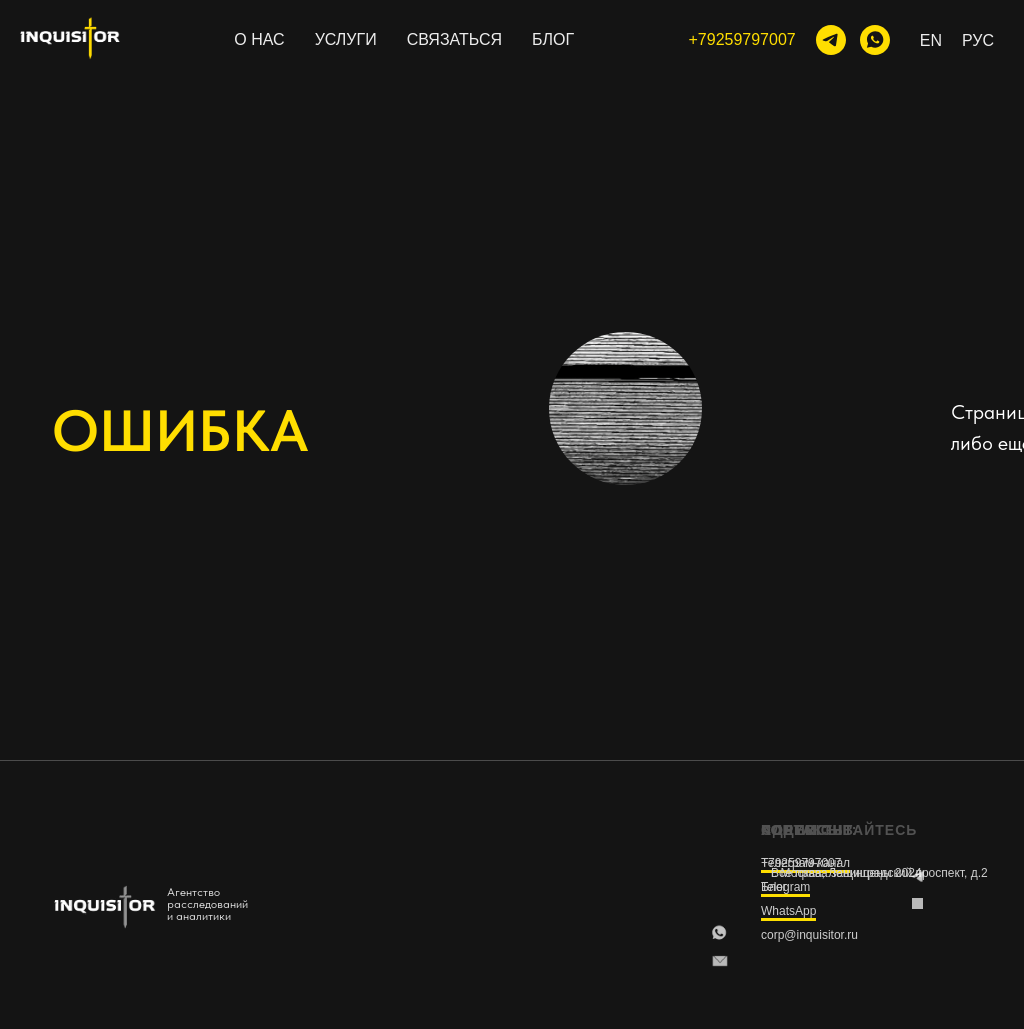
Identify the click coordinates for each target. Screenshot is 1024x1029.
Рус (978, 40)
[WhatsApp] (875, 40)
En (931, 40)
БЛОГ (553, 39)
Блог (774, 887)
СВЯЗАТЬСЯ (454, 39)
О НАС (259, 39)
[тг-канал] (831, 40)
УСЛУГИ (346, 39)
